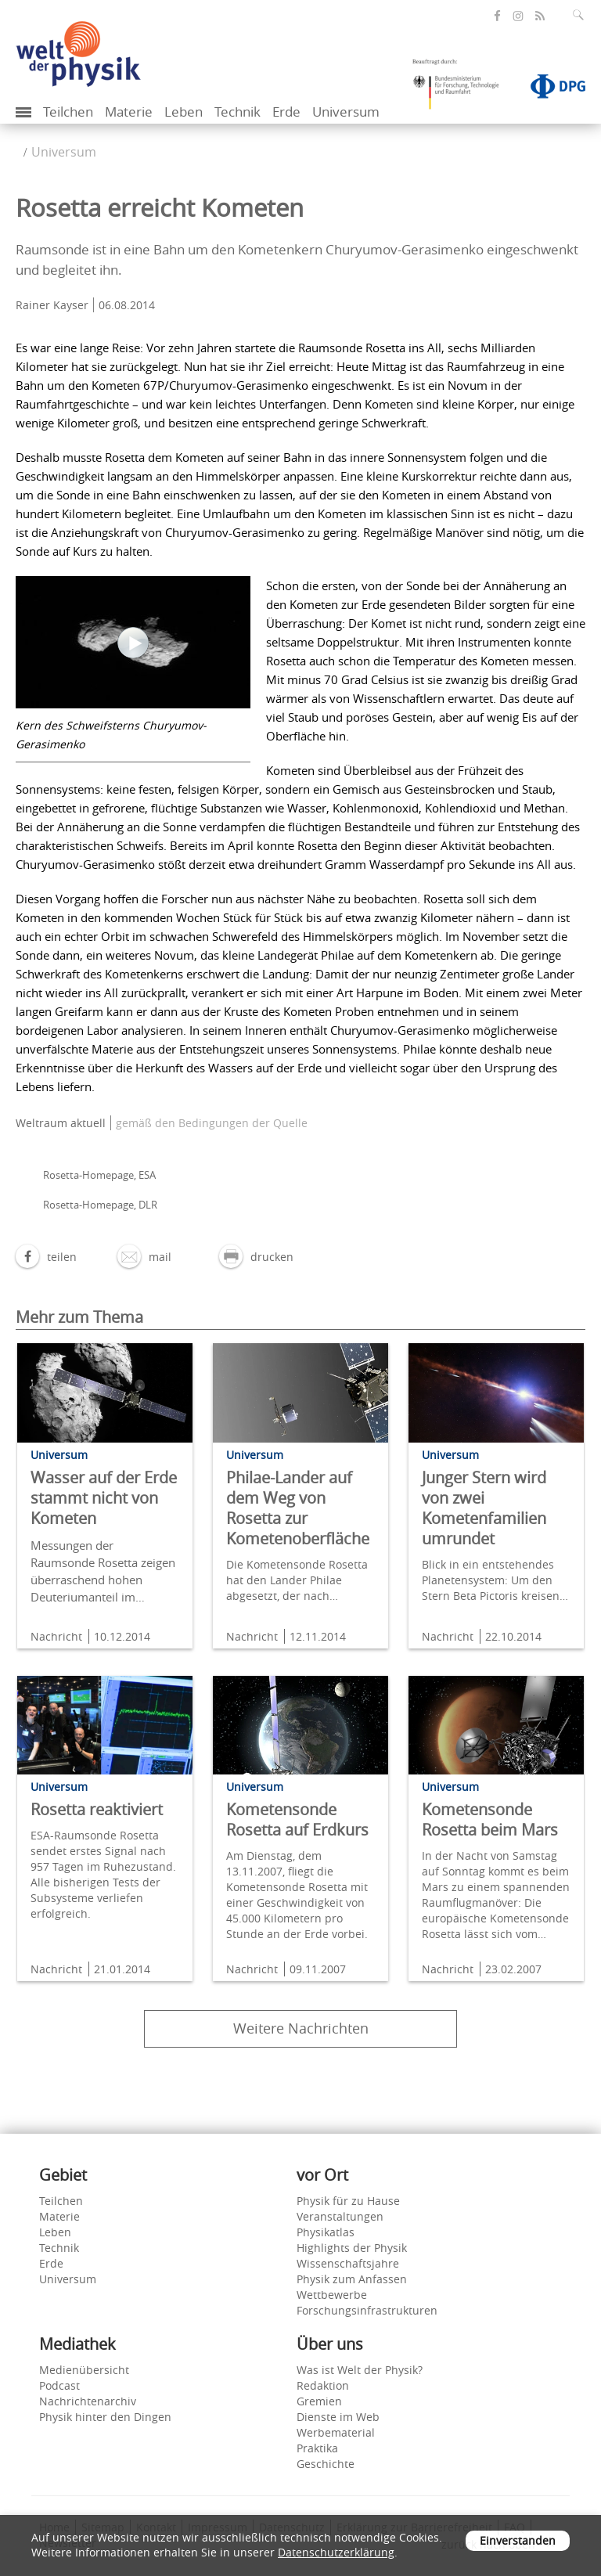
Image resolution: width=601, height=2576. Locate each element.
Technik (237, 112)
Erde (286, 112)
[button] (46, 1256)
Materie (129, 112)
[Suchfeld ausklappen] (581, 15)
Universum (346, 112)
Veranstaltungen (340, 2216)
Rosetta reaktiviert (97, 1809)
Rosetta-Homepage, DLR (100, 1205)
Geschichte (325, 2463)
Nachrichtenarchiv (87, 2401)
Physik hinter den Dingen (105, 2416)
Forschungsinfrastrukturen (367, 2310)
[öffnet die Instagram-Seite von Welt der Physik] (518, 16)
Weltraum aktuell (61, 1122)
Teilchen (68, 112)
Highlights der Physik (352, 2247)
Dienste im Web (338, 2416)
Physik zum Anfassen (352, 2279)
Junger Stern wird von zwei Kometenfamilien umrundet (484, 1508)
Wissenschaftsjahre (348, 2263)
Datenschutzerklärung (336, 2552)
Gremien (319, 2401)
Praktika (317, 2448)
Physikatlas (325, 2232)
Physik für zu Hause (348, 2200)
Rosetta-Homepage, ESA (99, 1175)
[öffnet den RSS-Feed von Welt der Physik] (540, 16)
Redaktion (323, 2385)
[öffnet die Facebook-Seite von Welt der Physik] (497, 16)
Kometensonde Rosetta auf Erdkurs (297, 1819)
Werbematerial (336, 2432)
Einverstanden (518, 2540)
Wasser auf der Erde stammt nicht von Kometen (104, 1498)
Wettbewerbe (332, 2294)
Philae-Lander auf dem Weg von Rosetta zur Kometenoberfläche (297, 1508)
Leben (183, 112)
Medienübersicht (84, 2369)
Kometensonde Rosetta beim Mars (490, 1819)
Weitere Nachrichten (301, 2028)
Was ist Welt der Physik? (360, 2369)
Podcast (59, 2385)
